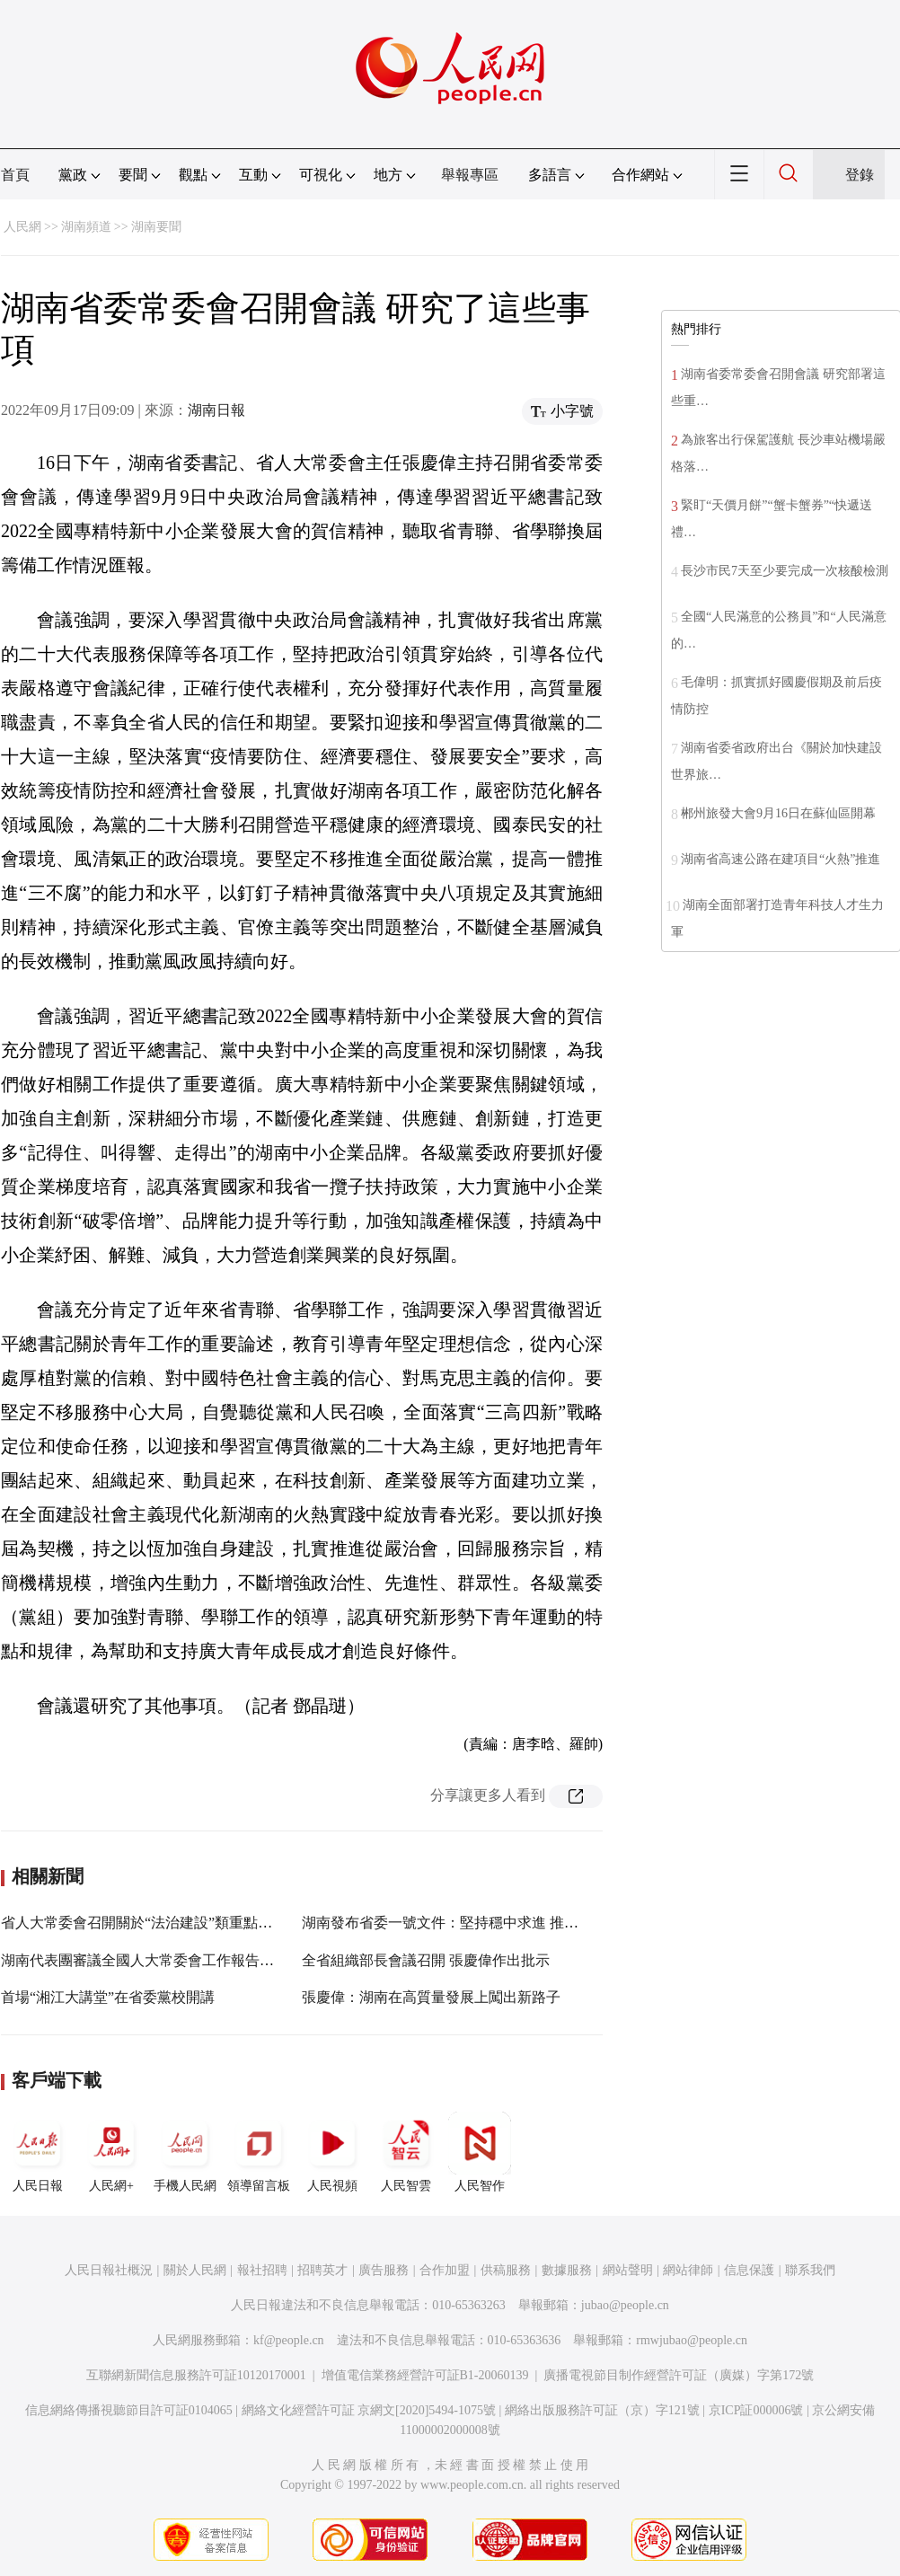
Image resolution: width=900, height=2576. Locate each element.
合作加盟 (444, 2270)
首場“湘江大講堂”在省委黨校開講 (108, 1997)
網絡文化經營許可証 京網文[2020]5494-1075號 (369, 2410)
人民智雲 (406, 2152)
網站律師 (688, 2270)
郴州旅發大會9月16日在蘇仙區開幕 (778, 813)
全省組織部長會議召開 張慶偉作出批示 (426, 1960)
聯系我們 (810, 2270)
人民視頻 (332, 2152)
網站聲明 (628, 2270)
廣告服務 (383, 2270)
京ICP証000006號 (756, 2410)
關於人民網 (194, 2270)
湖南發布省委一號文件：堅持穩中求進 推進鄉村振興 (469, 1922)
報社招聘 (262, 2270)
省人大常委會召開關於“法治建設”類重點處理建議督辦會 (179, 1922)
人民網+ (111, 2152)
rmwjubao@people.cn (691, 2340)
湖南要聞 (156, 227)
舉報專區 (470, 174)
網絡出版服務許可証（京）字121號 (602, 2410)
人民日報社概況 (109, 2270)
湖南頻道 (86, 227)
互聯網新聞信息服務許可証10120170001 (196, 2375)
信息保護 (749, 2270)
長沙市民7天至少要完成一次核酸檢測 (784, 571)
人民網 (22, 227)
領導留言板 (258, 2152)
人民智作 (479, 2152)
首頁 (15, 174)
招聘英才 (322, 2270)
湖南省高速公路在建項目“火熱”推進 (780, 859)
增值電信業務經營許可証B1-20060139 (425, 2375)
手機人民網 (185, 2152)
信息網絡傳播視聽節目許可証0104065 (129, 2410)
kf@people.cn (288, 2340)
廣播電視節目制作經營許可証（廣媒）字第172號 (678, 2375)
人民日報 (37, 2152)
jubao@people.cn (625, 2305)
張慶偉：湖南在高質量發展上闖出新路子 (431, 1997)
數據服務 (567, 2270)
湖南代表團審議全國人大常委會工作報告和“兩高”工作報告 (187, 1960)
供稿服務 (506, 2270)
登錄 (859, 174)
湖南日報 (216, 410)
